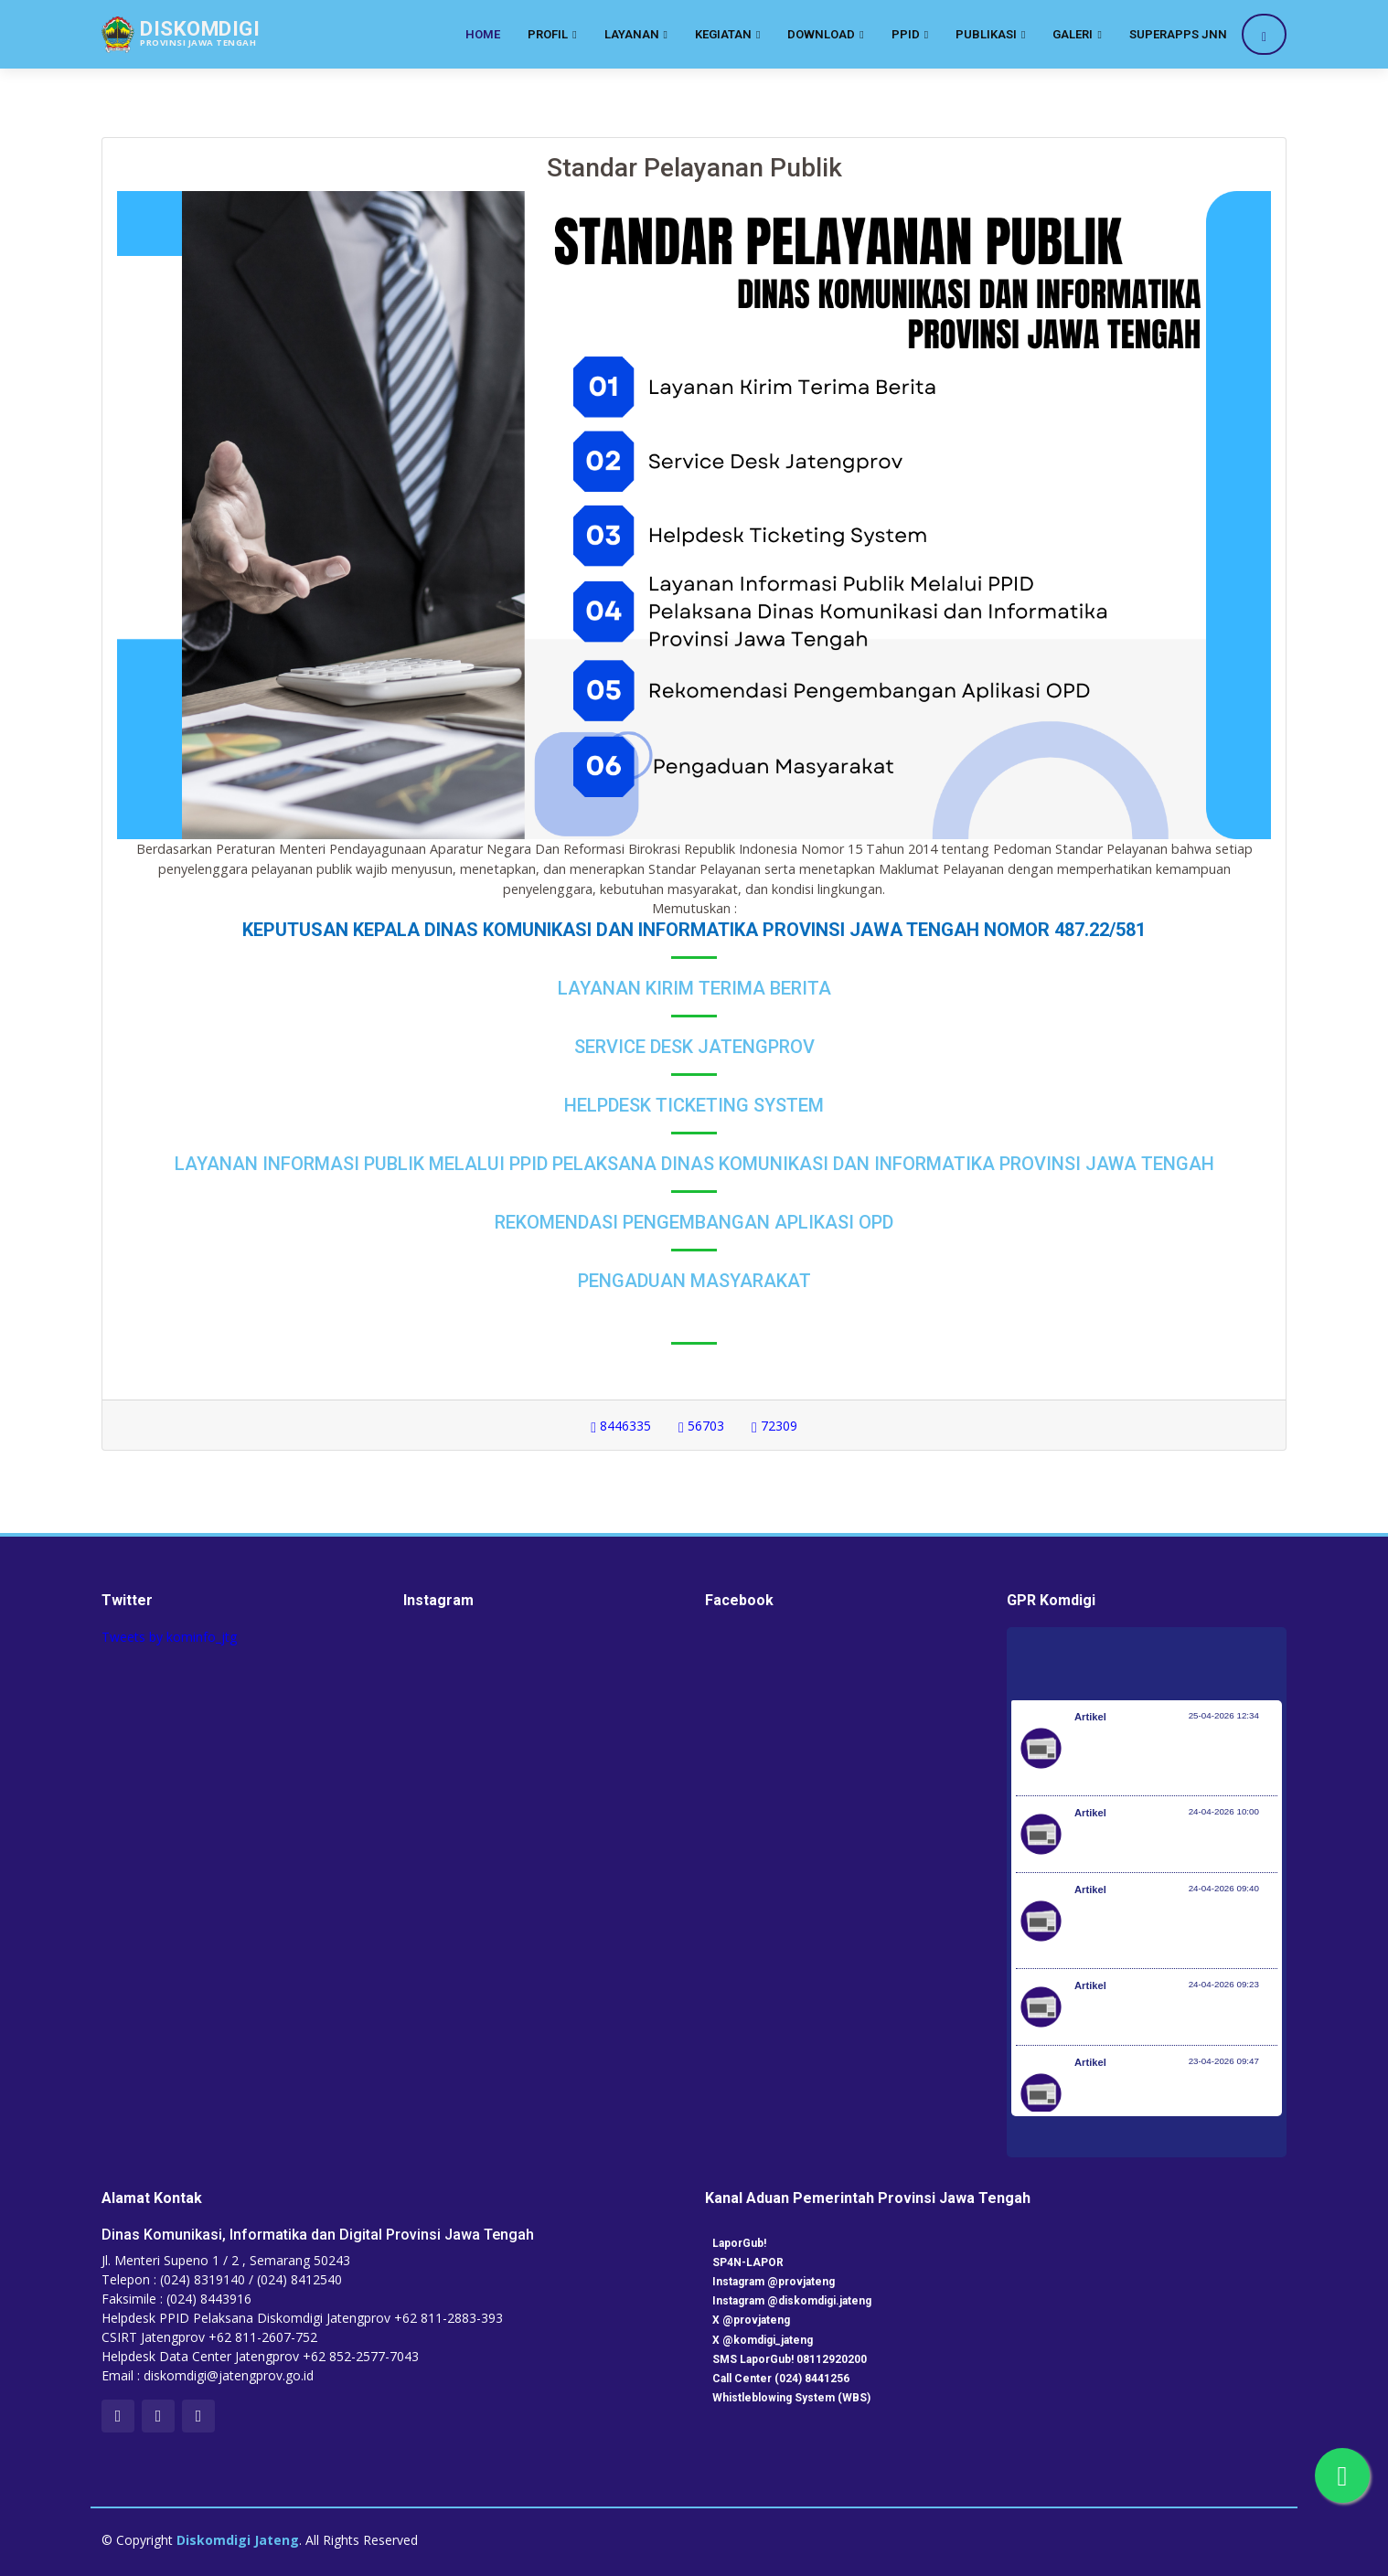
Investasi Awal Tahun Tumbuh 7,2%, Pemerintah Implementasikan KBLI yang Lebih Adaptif (1175, 1929)
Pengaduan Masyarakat (694, 1281)
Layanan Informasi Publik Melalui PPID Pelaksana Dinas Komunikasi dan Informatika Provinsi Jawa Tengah (694, 1164)
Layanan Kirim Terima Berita (694, 988)
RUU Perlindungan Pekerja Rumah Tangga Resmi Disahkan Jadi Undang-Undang (1173, 2102)
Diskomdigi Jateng (237, 2540)
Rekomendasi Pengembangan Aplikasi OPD (694, 1222)
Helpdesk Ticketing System (694, 1105)
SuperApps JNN (1178, 34)
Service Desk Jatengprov (694, 1047)
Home (482, 34)
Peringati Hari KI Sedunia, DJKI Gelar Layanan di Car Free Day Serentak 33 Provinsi (1163, 1756)
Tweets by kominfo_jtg (169, 1636)
